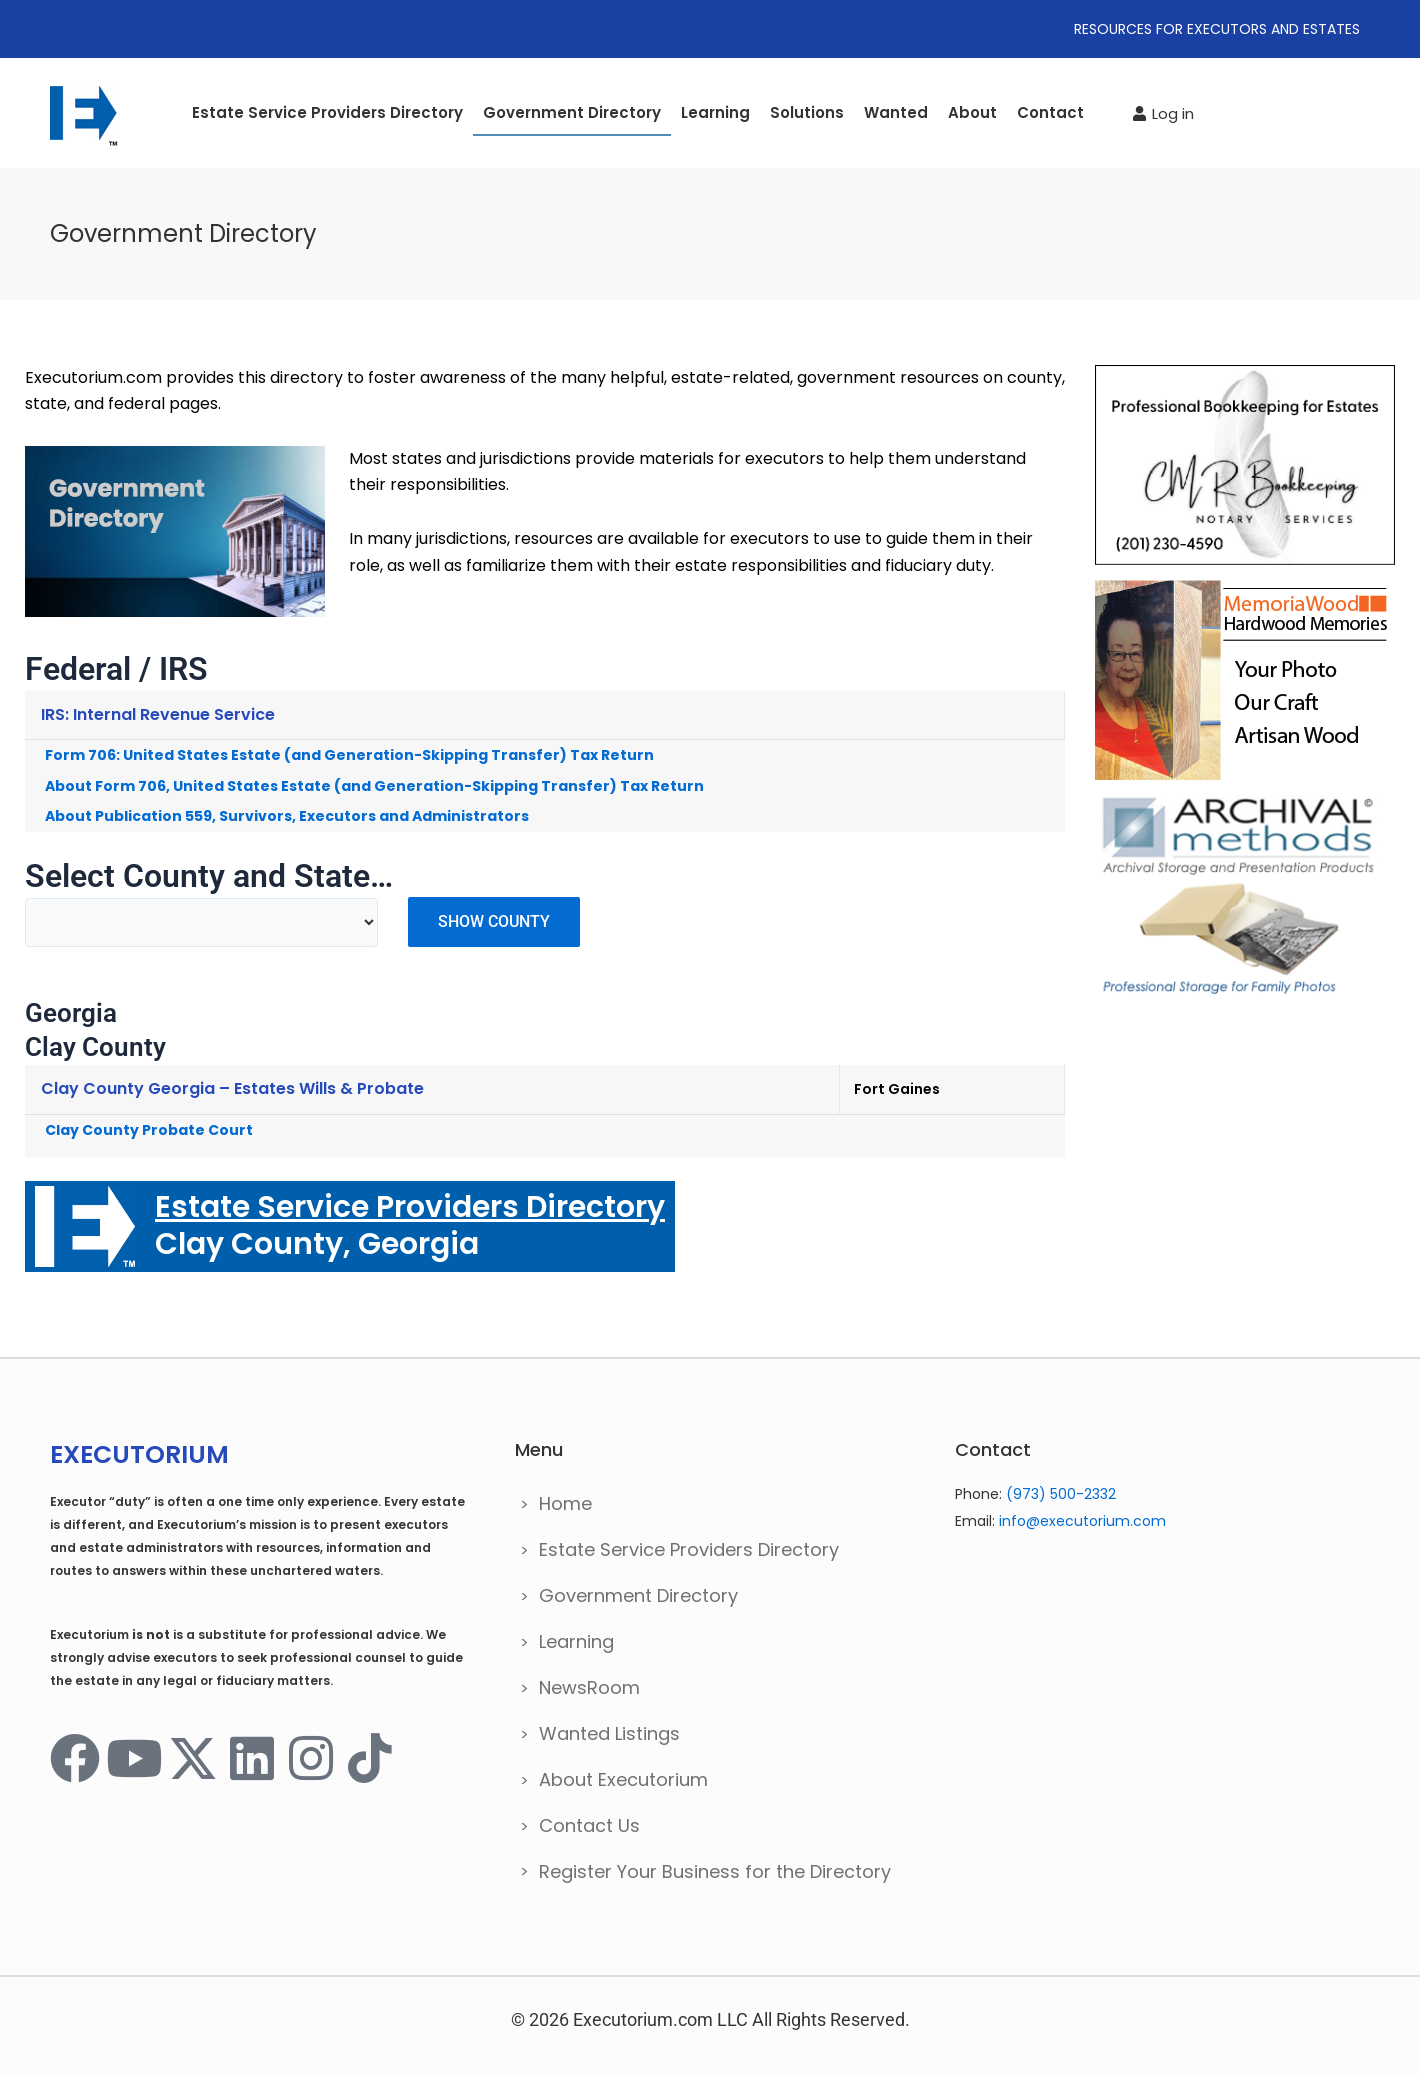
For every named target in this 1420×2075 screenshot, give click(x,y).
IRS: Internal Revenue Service (158, 714)
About (972, 112)
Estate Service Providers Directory (327, 112)
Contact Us (589, 1825)
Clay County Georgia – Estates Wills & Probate (232, 1088)
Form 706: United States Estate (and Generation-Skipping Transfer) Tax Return (349, 755)
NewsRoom (589, 1687)
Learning (715, 112)
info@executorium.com (1082, 1521)
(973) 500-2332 (1061, 1494)
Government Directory (572, 112)
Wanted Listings (609, 1733)
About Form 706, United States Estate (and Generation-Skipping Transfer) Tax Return (374, 786)
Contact (1050, 112)
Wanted (896, 112)
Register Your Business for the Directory (715, 1871)
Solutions (807, 112)
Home (565, 1503)
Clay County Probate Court (149, 1130)
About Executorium (623, 1779)
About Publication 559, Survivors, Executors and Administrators (287, 816)
